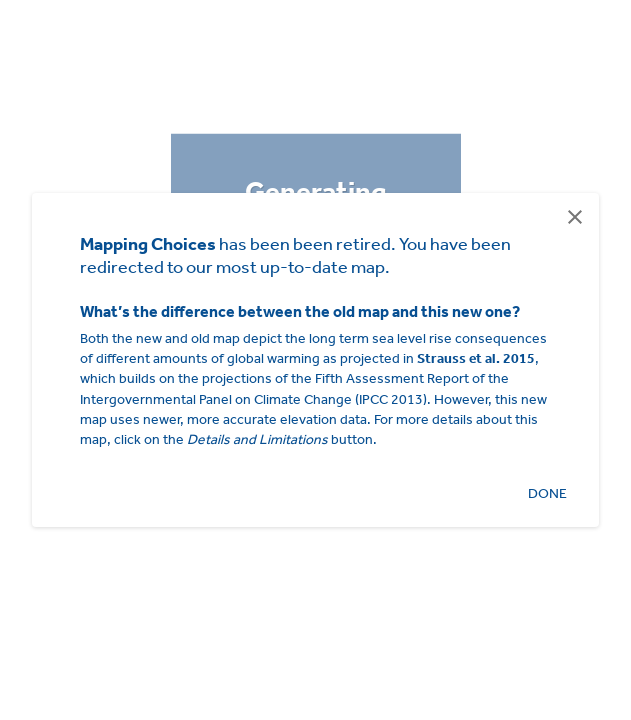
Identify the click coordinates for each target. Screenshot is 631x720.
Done (547, 493)
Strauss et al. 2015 (476, 358)
